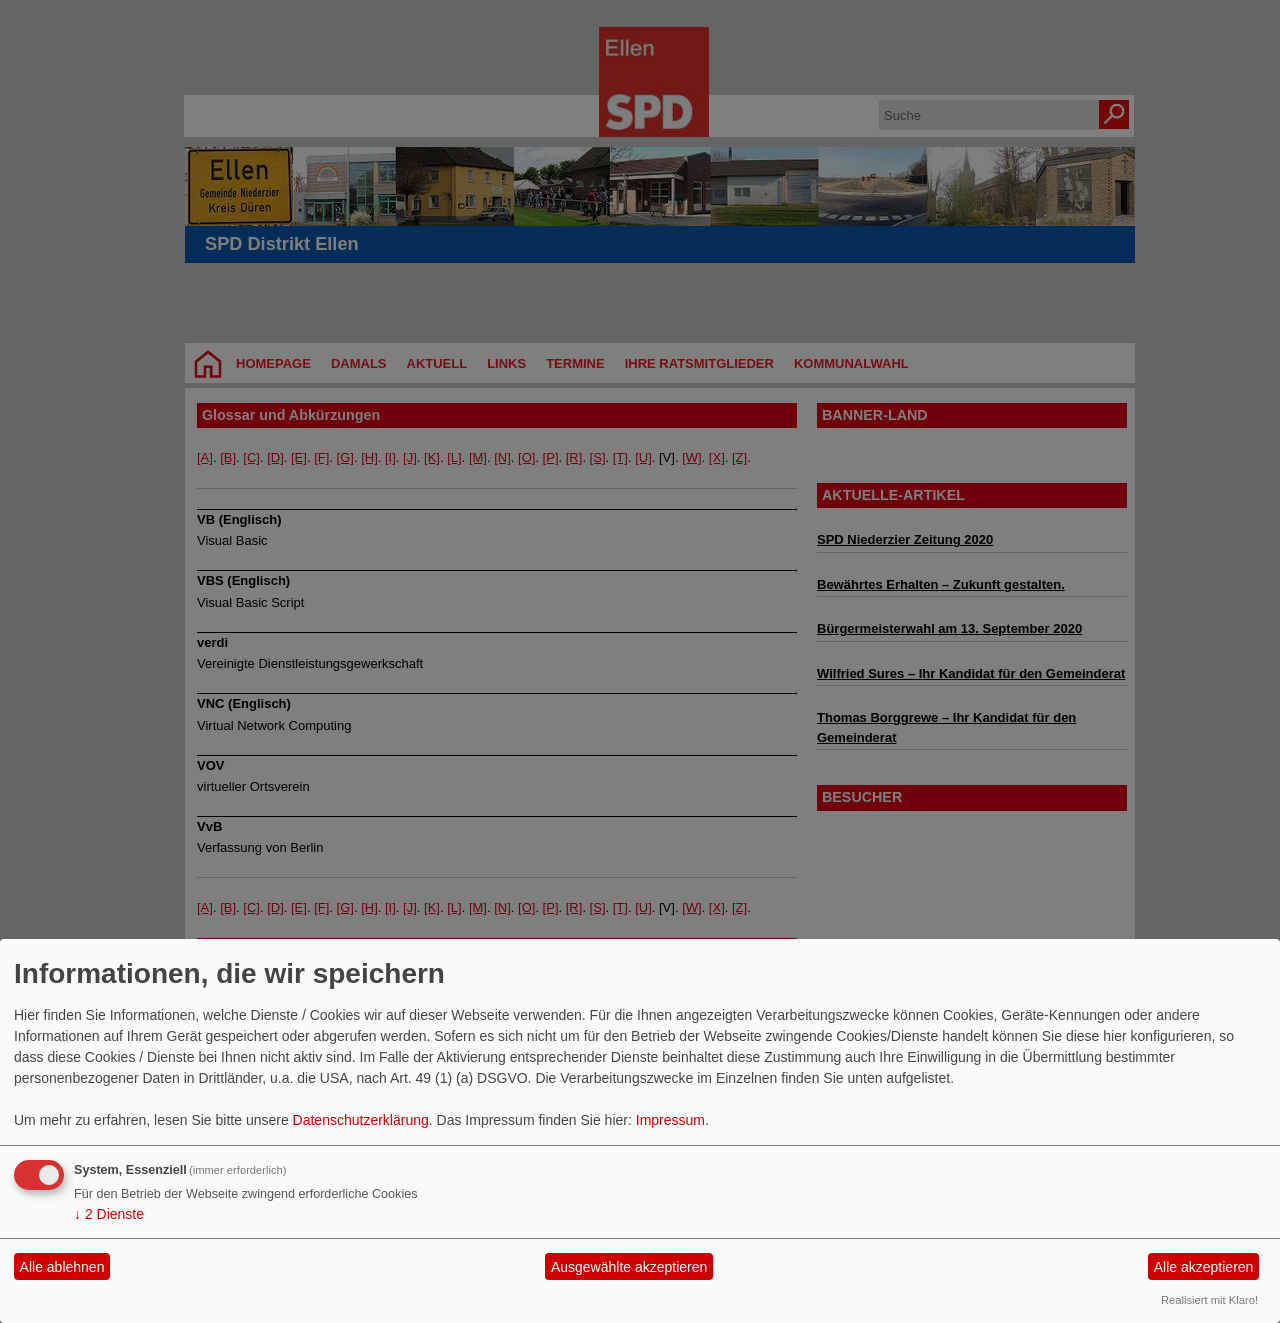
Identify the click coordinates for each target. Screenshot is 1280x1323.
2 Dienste (109, 1214)
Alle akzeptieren (1204, 1267)
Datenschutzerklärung (361, 1120)
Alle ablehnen (62, 1267)
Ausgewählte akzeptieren (629, 1267)
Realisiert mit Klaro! (1209, 1300)
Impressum (670, 1120)
